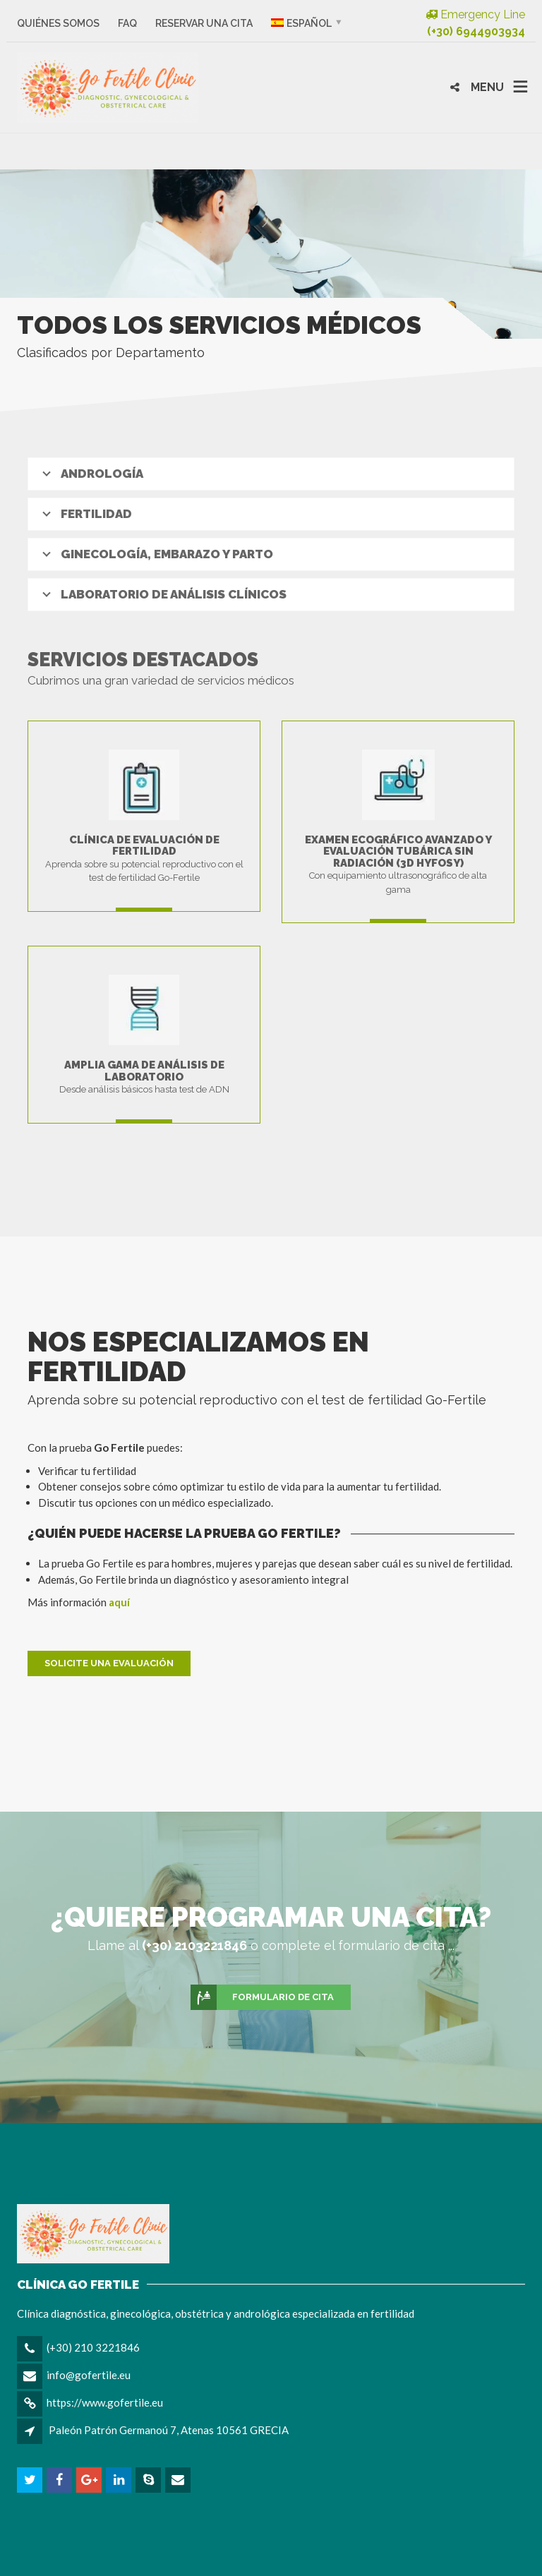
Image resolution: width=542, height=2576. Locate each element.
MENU (487, 87)
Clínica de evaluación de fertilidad (144, 845)
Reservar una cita (204, 23)
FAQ (127, 23)
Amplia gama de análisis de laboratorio (144, 1071)
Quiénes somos (58, 23)
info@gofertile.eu (89, 2375)
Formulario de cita (263, 1997)
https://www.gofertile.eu (105, 2402)
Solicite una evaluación (109, 1663)
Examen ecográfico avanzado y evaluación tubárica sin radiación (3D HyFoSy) (398, 851)
